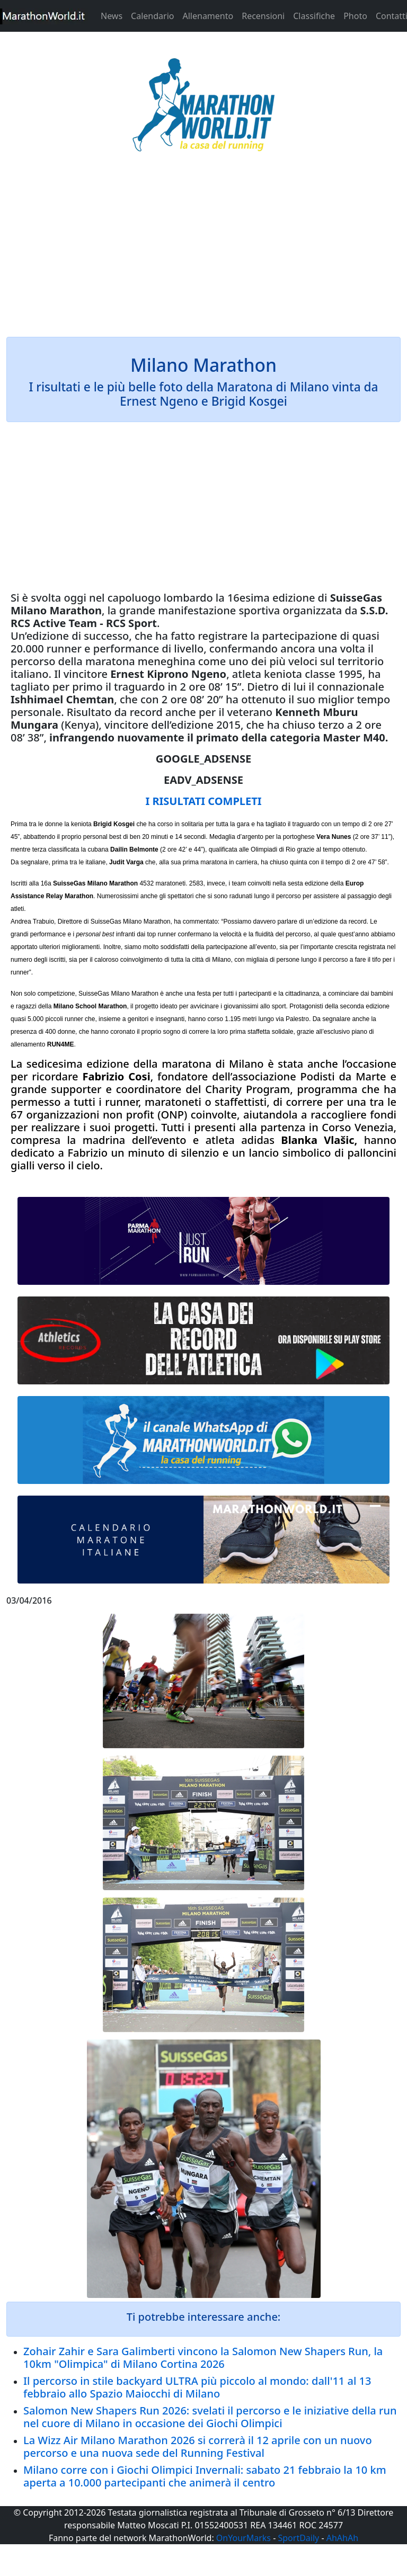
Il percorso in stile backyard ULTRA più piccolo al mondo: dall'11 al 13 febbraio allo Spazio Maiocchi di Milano (197, 2387)
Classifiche (314, 16)
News (111, 16)
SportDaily (298, 2538)
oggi (75, 598)
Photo (355, 16)
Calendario (152, 16)
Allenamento (207, 16)
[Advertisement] (203, 251)
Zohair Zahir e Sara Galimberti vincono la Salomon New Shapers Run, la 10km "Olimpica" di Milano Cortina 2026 (203, 2357)
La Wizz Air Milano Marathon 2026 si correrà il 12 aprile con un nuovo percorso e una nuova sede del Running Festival (197, 2446)
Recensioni (263, 16)
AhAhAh (342, 2538)
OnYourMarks (243, 2538)
